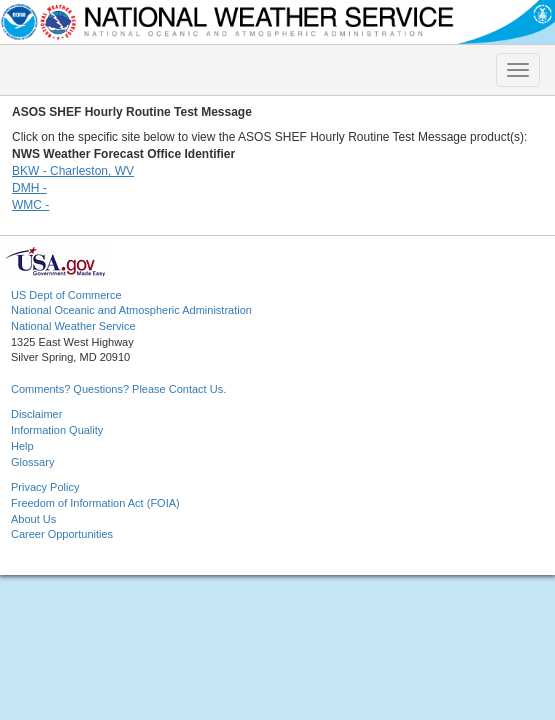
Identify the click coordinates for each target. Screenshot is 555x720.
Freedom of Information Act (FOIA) (95, 503)
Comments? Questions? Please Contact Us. (118, 389)
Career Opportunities (62, 534)
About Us (33, 519)
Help (22, 446)
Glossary (32, 462)
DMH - (29, 188)
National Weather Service (73, 326)
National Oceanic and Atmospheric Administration (131, 310)
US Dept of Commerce (66, 295)
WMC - (30, 205)
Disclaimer (36, 414)
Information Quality (57, 430)
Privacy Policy (45, 487)
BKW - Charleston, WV (73, 171)
